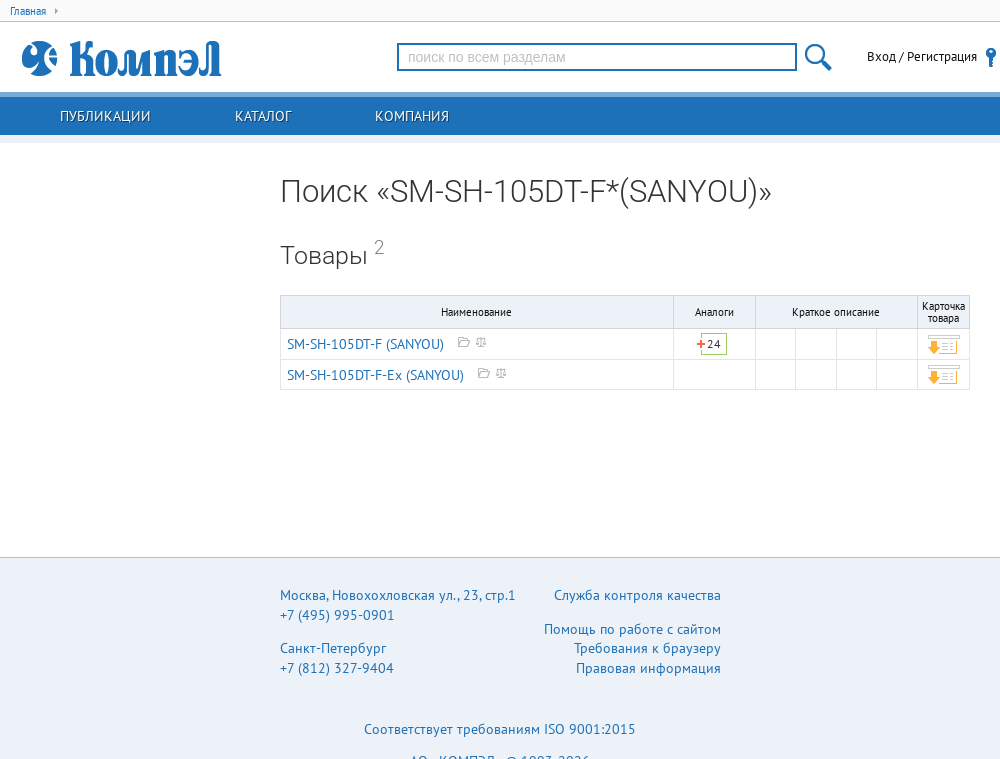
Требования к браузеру (647, 648)
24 (714, 343)
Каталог (263, 116)
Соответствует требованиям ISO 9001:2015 (500, 729)
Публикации (105, 116)
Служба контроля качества (637, 595)
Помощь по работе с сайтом (632, 629)
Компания (412, 116)
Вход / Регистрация (922, 56)
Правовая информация (648, 668)
